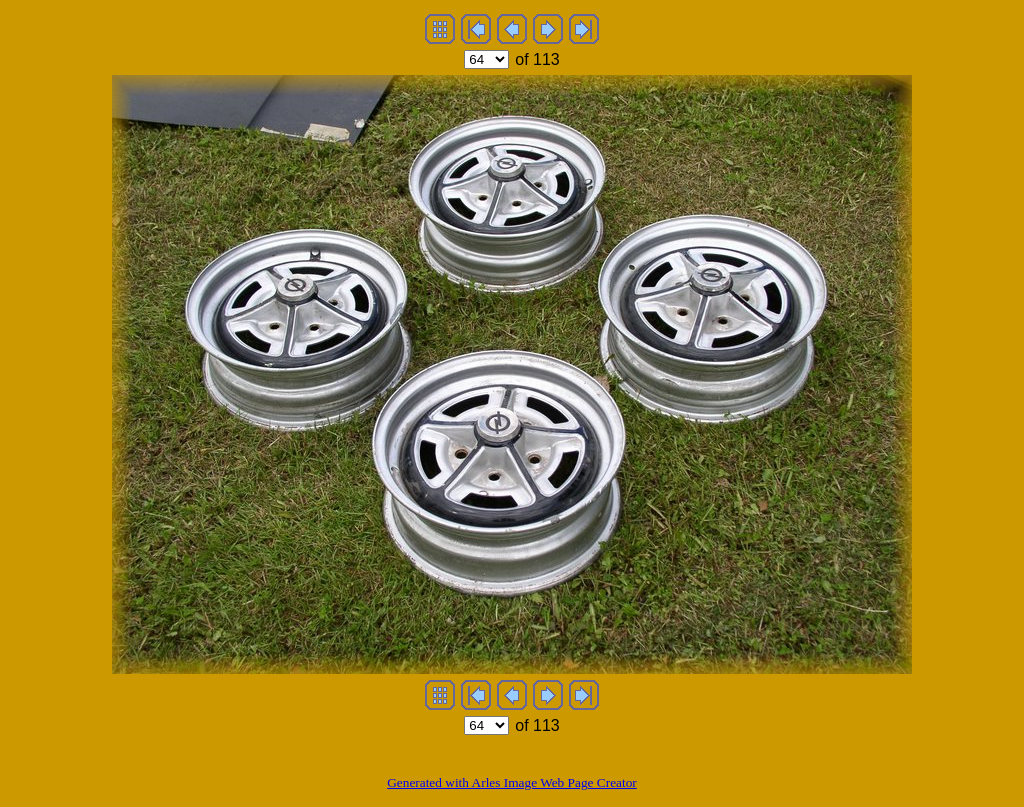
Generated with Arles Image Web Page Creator (512, 782)
